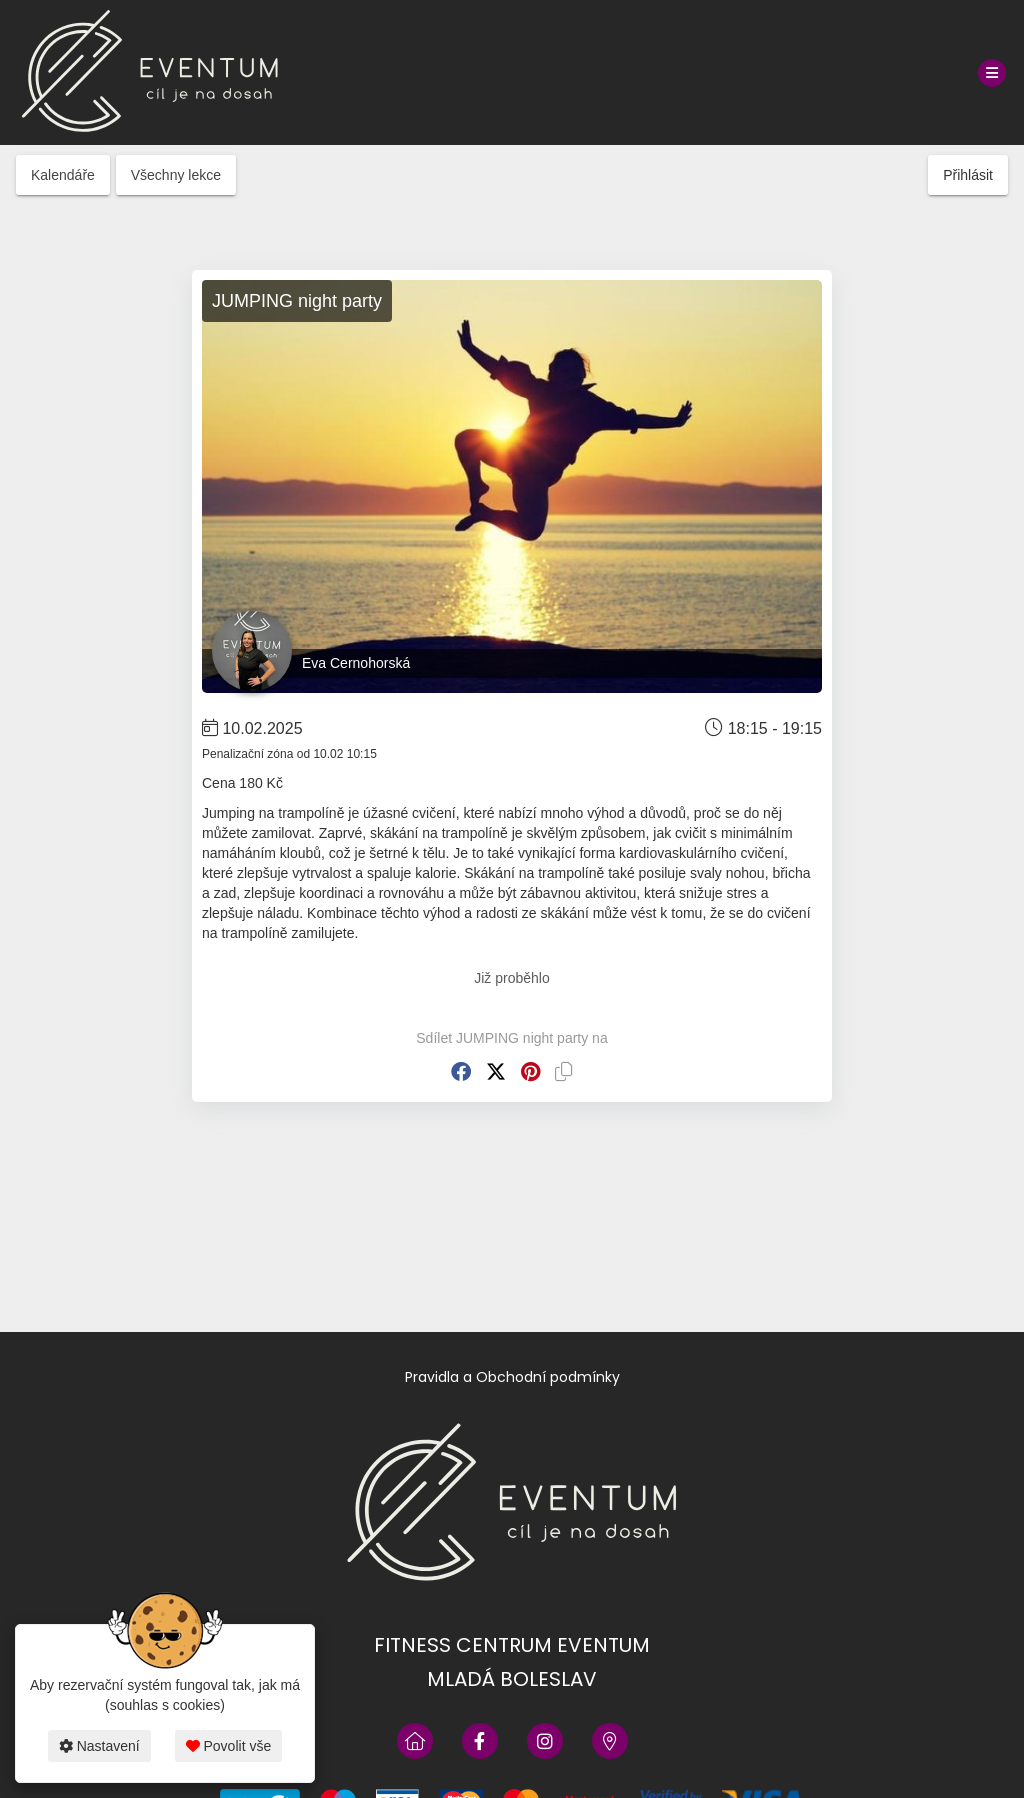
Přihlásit (968, 175)
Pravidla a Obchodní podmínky (512, 1377)
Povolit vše (229, 1746)
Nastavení (99, 1746)
